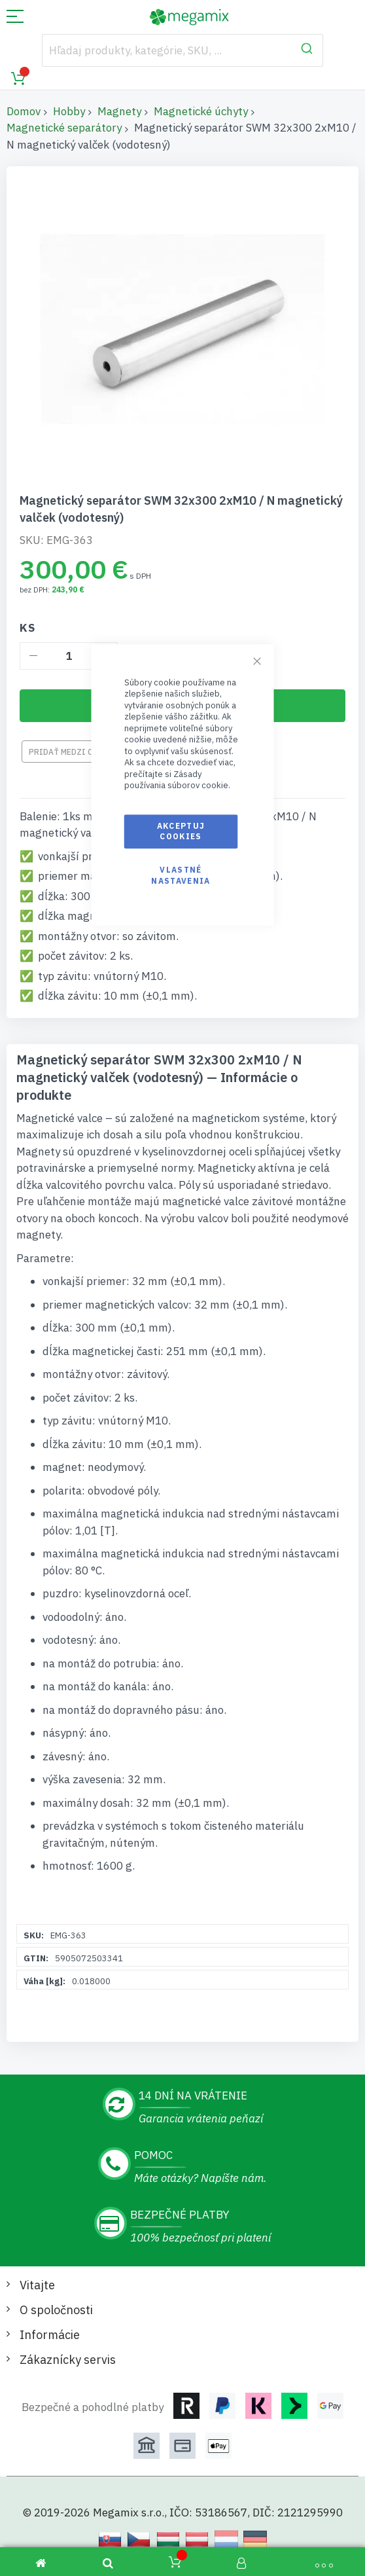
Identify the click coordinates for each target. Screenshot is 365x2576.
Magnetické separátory (64, 127)
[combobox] (182, 50)
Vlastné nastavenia (181, 875)
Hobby (69, 111)
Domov (24, 111)
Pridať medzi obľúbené (78, 752)
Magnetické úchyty (201, 111)
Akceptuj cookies (181, 831)
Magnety (119, 111)
